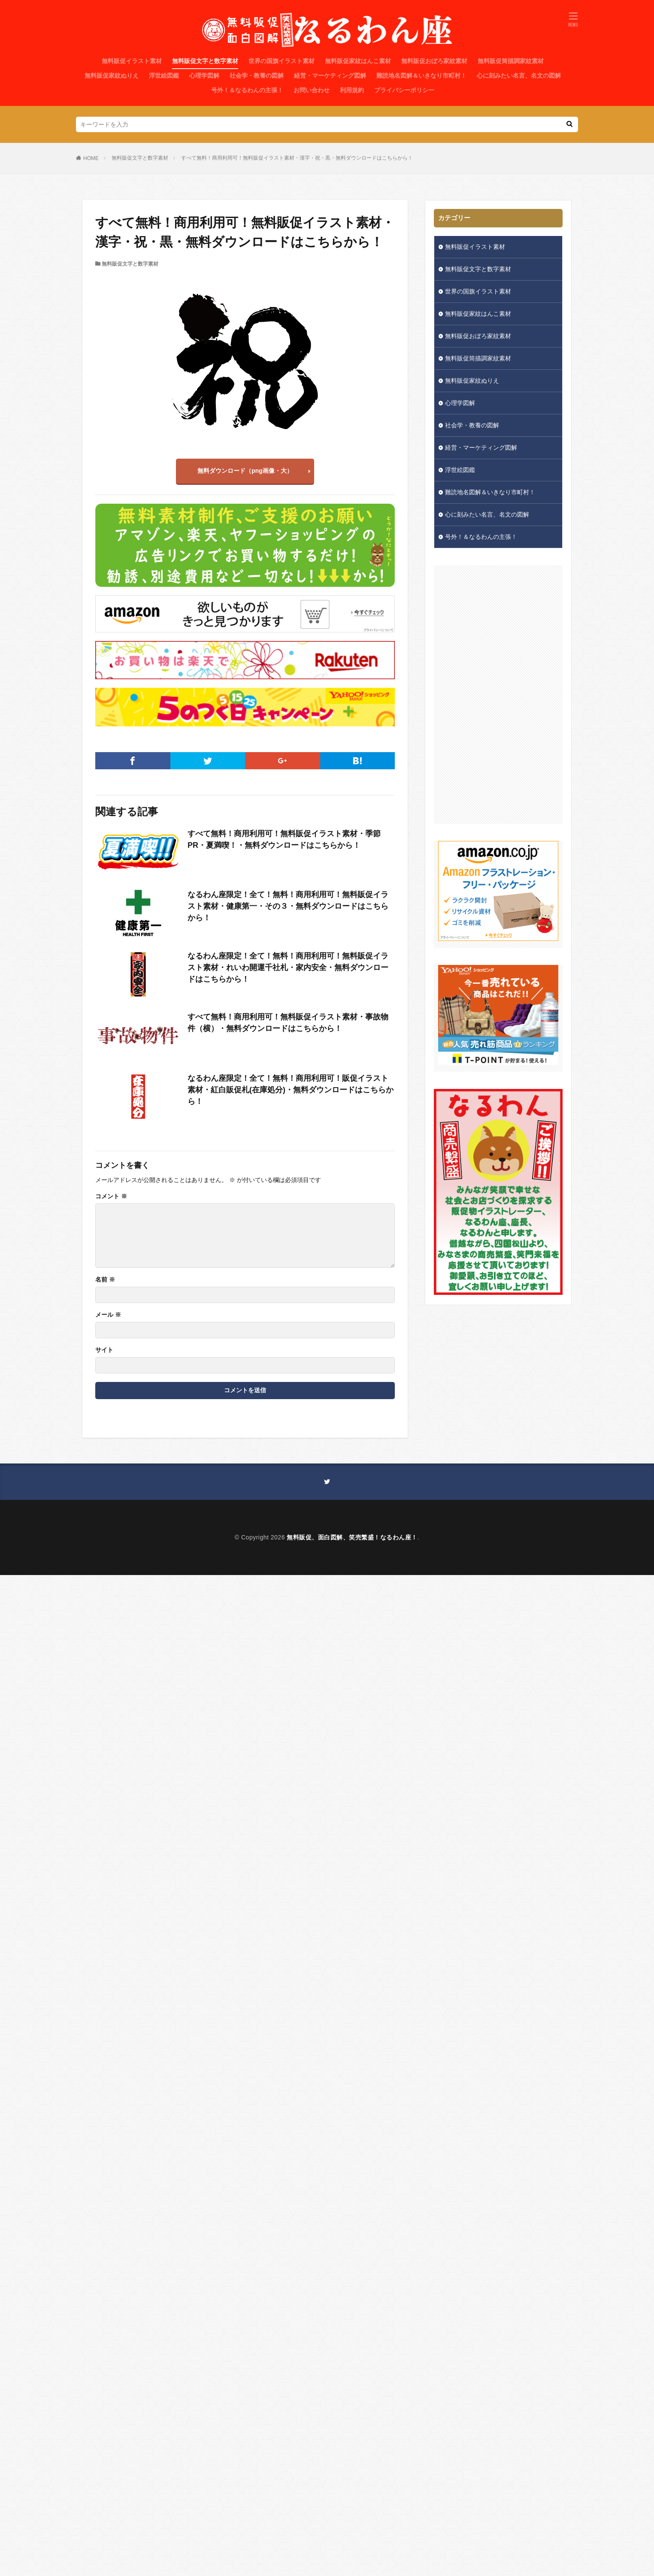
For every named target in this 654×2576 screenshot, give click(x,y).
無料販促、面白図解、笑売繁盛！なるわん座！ (352, 1537)
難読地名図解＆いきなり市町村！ (421, 75)
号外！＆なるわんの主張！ (247, 90)
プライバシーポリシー (404, 90)
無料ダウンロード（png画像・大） (245, 470)
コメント (111, 1196)
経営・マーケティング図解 (330, 75)
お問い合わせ (312, 90)
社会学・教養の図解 (257, 75)
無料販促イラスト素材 (132, 60)
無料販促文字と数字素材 (205, 60)
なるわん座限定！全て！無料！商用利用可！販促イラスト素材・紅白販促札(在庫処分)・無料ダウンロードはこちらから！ (291, 1090)
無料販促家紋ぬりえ (112, 75)
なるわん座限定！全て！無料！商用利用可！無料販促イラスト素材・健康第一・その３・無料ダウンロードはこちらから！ (288, 906)
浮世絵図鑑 (164, 75)
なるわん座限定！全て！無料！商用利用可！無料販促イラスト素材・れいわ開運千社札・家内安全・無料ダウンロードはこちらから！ (288, 967)
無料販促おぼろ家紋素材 (434, 60)
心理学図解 (204, 75)
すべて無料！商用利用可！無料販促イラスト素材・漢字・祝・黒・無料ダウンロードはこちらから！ (297, 158)
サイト (104, 1350)
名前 (105, 1279)
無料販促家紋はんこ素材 (358, 60)
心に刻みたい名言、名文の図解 (519, 75)
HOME (91, 158)
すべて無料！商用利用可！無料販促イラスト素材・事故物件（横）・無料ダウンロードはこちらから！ (288, 1023)
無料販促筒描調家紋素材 (511, 60)
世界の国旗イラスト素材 (281, 60)
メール (108, 1315)
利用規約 (352, 90)
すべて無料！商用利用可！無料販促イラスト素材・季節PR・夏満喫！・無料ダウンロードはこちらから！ (284, 839)
